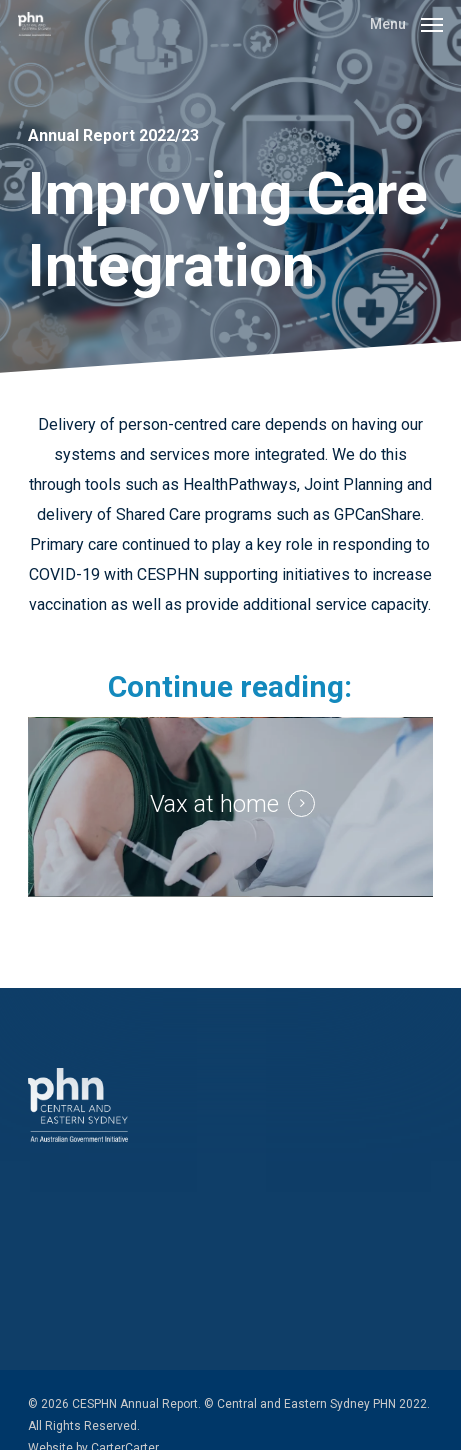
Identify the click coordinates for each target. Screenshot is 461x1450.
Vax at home (214, 804)
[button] (406, 22)
